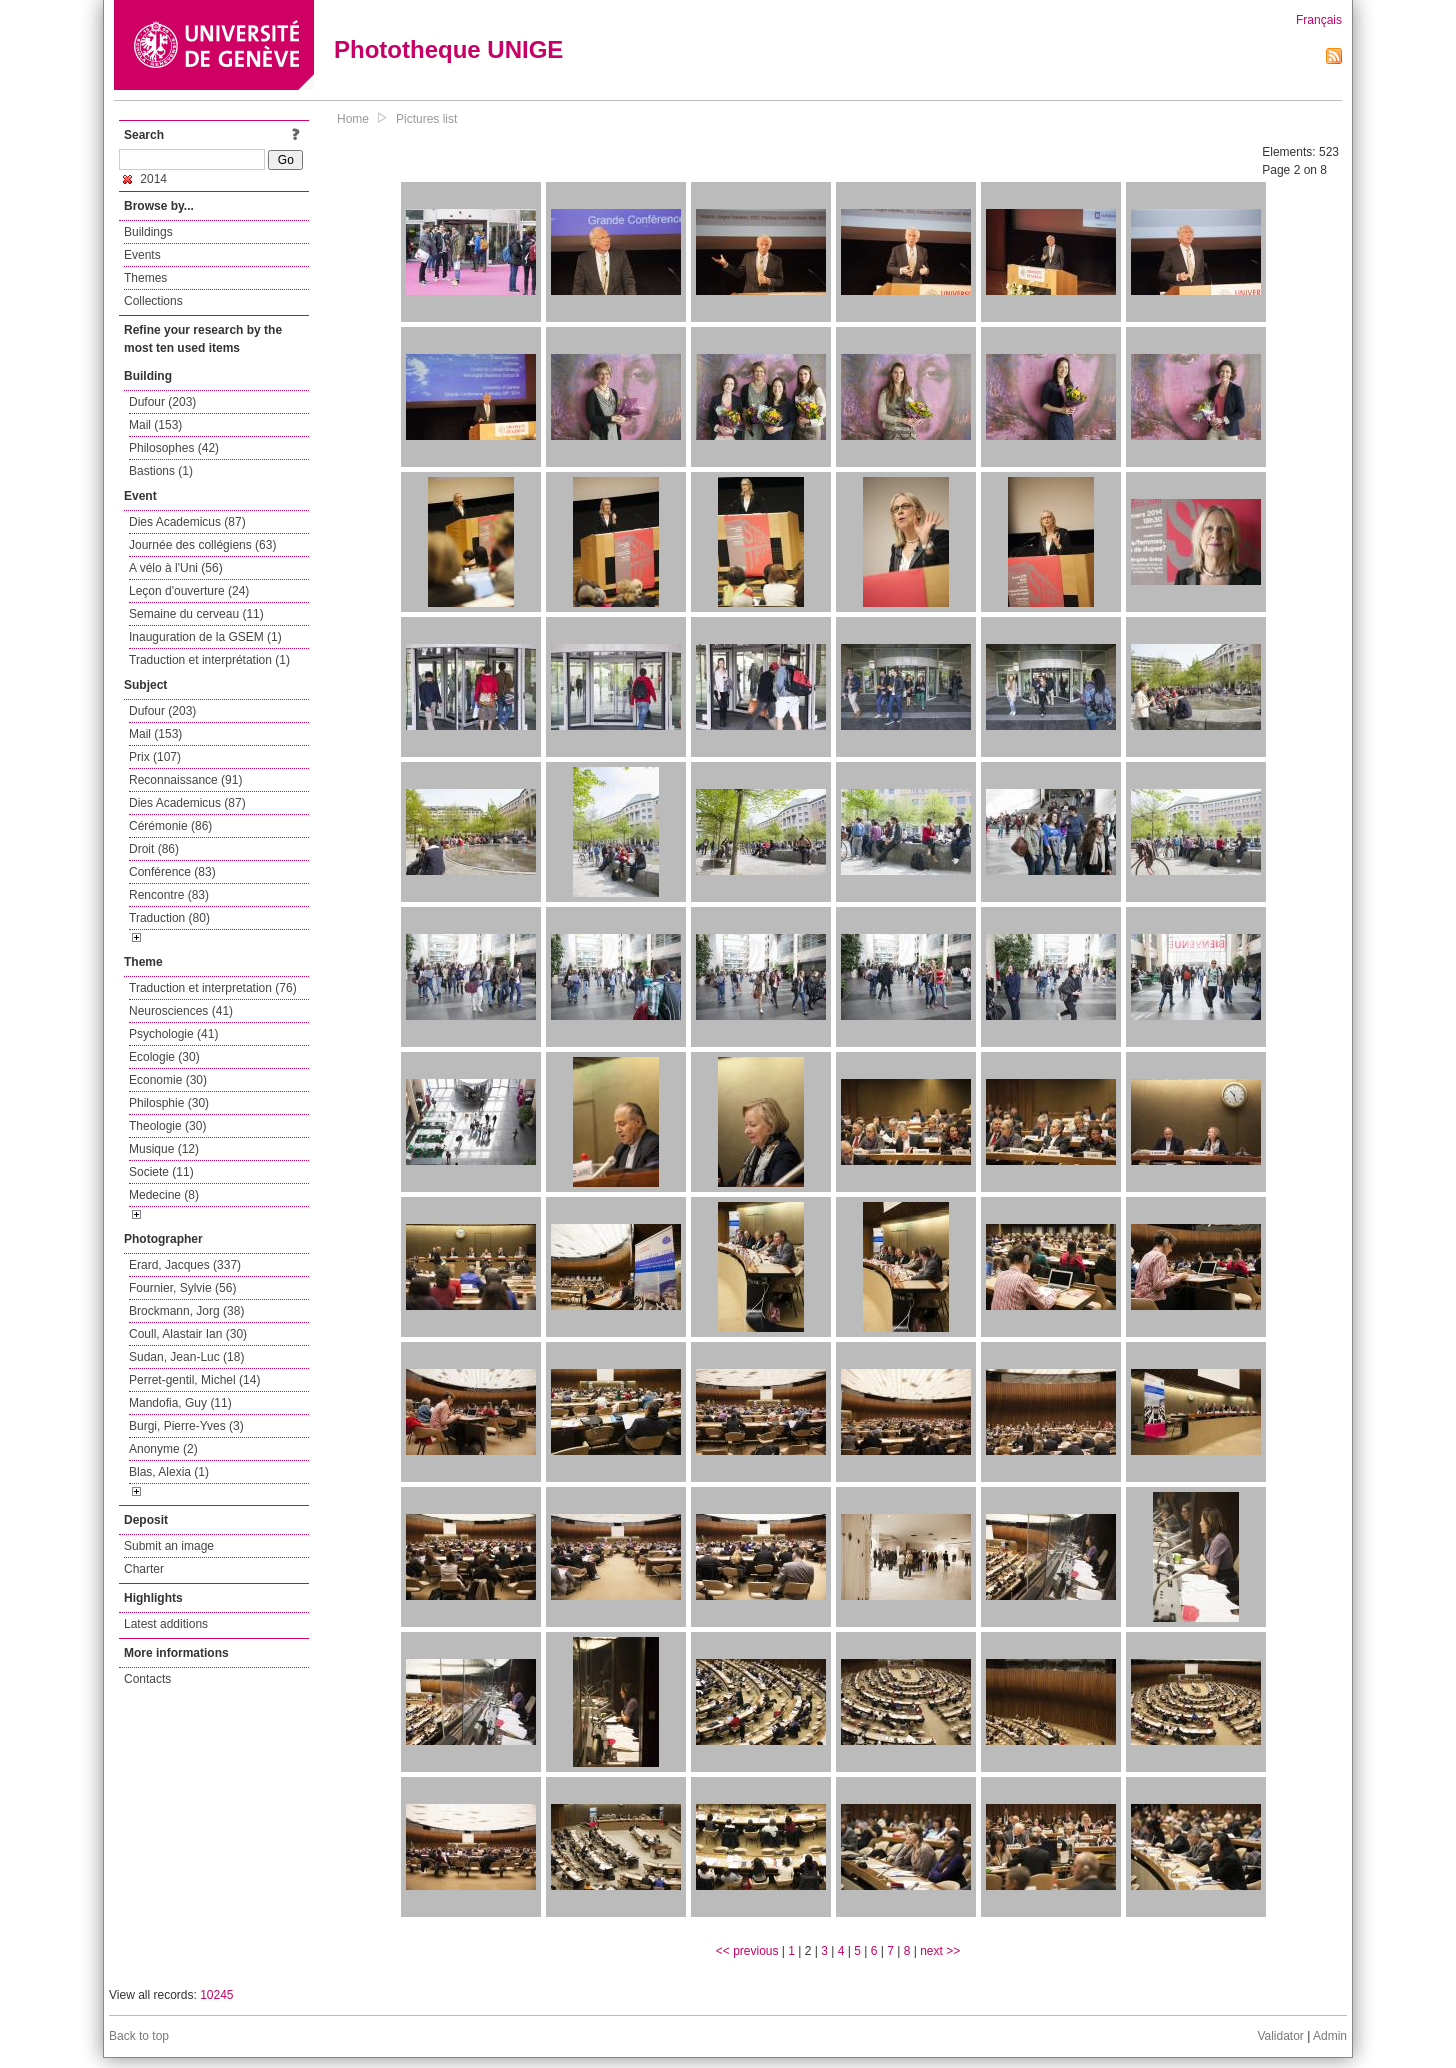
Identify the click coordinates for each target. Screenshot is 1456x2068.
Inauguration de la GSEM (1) (205, 637)
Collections (153, 301)
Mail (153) (155, 425)
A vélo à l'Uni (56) (176, 568)
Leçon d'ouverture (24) (189, 591)
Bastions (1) (161, 471)
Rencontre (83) (169, 895)
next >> (940, 1951)
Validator (1280, 2036)
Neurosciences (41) (181, 1011)
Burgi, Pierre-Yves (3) (186, 1426)
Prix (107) (155, 757)
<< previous (747, 1951)
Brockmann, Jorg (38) (186, 1311)
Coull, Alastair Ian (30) (188, 1334)
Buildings (148, 232)
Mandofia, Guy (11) (180, 1403)
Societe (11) (161, 1172)
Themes (145, 278)
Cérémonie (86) (170, 826)
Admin (1330, 2036)
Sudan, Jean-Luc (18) (186, 1357)
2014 (145, 179)
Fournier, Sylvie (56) (182, 1288)
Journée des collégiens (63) (202, 545)
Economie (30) (168, 1080)
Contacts (147, 1679)
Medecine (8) (164, 1195)
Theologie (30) (167, 1126)
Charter (144, 1569)
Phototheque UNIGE (448, 49)
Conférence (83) (172, 872)
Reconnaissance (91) (185, 780)
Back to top (139, 2036)
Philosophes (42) (174, 448)
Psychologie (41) (173, 1034)
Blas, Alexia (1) (169, 1472)
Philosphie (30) (169, 1103)
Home (353, 119)
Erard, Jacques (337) (185, 1265)
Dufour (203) (162, 402)
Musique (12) (164, 1149)
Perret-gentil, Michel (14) (194, 1380)
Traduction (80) (169, 918)
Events (142, 255)
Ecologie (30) (164, 1057)
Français (1319, 20)
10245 (216, 1995)
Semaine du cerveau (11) (196, 614)
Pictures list (426, 119)
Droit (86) (154, 849)
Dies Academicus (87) (187, 522)
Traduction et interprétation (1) (209, 660)
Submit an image (169, 1546)
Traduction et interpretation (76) (213, 988)
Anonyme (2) (163, 1449)
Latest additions (166, 1624)
